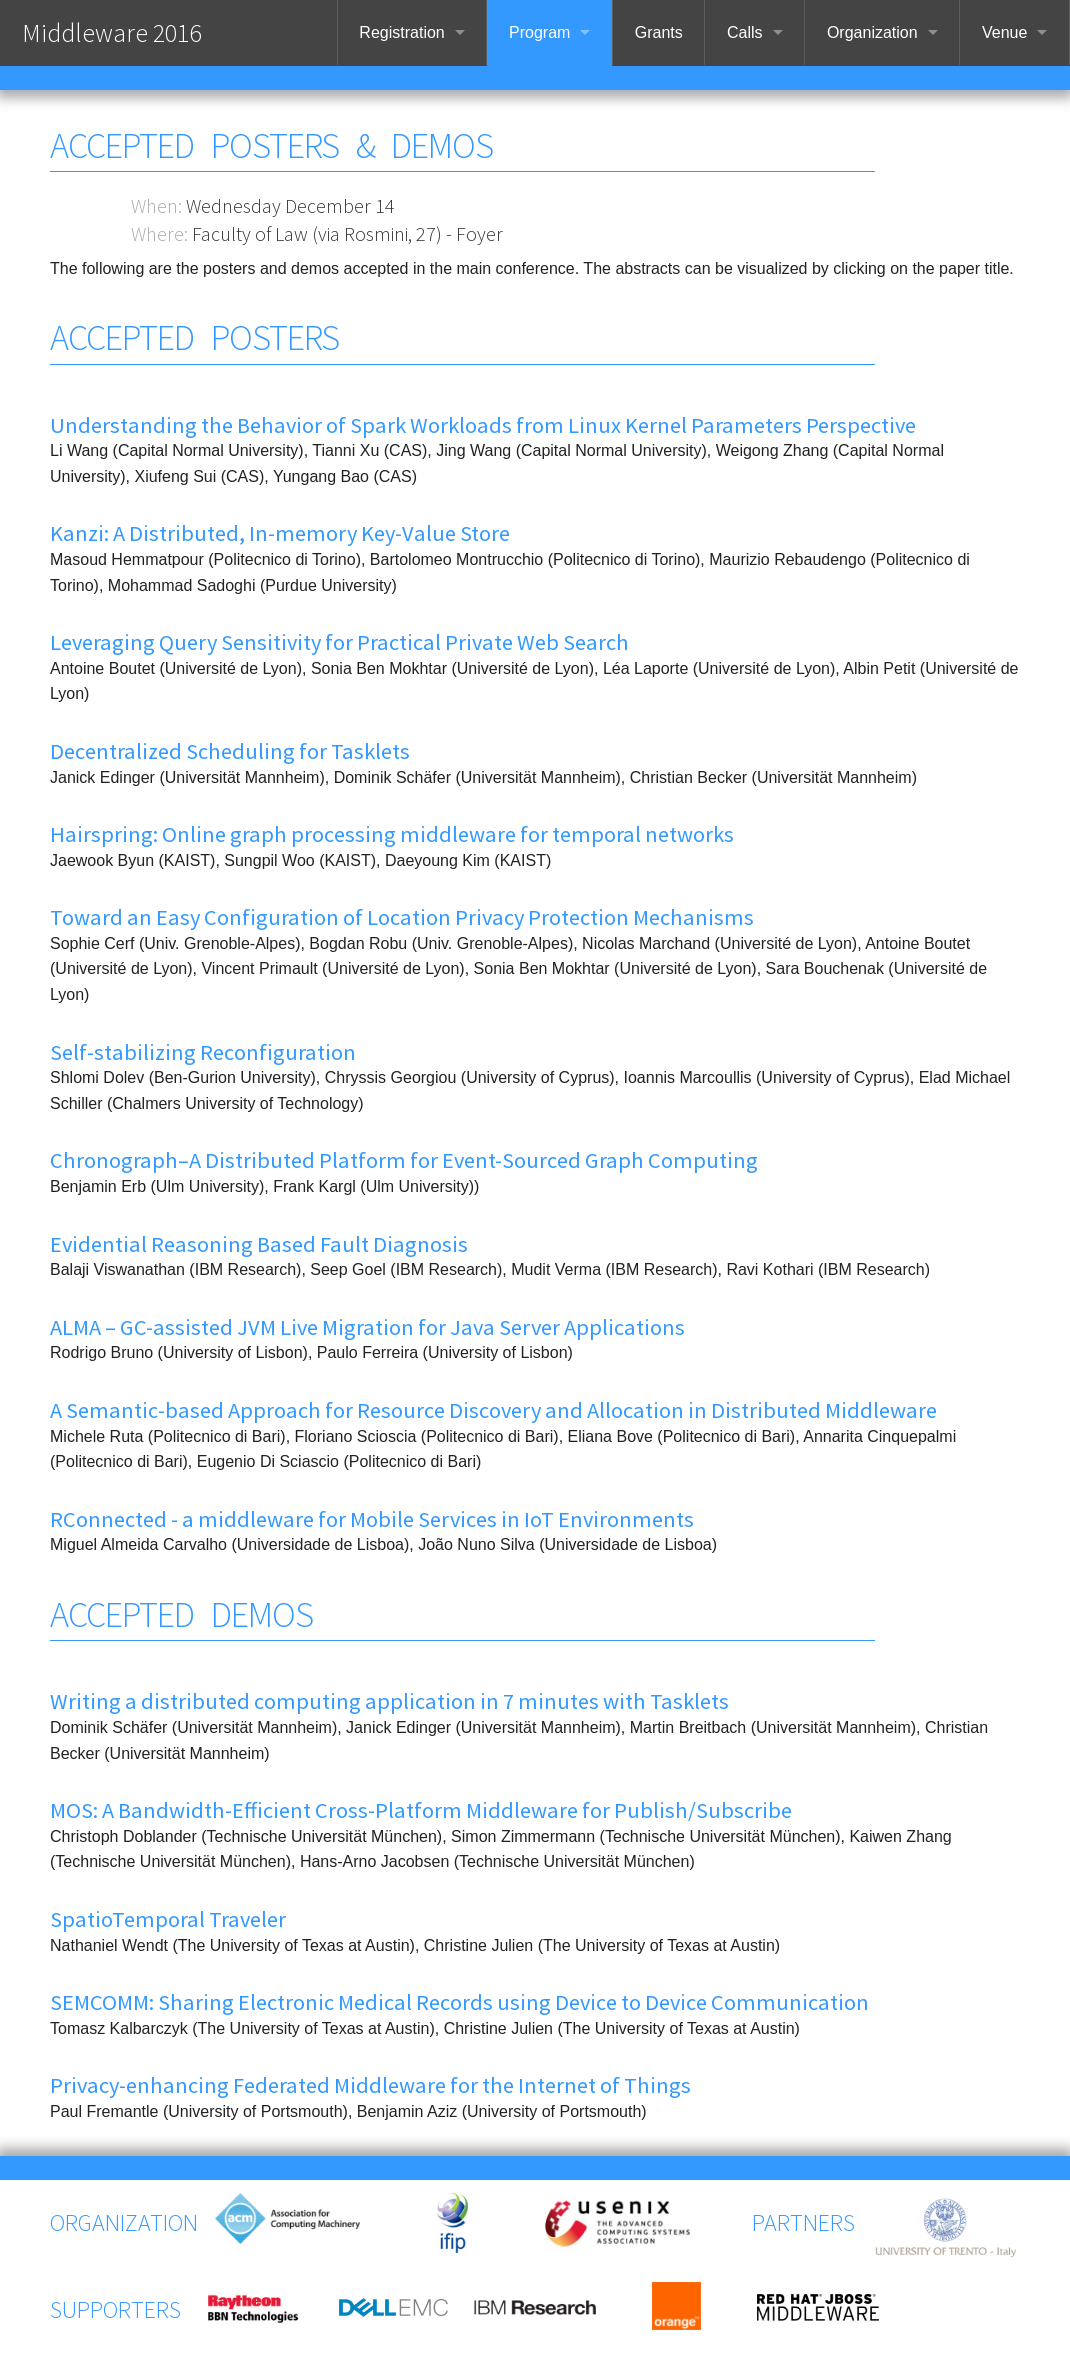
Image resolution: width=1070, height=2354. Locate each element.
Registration (401, 32)
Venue (1004, 32)
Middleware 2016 (111, 32)
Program (539, 32)
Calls (745, 32)
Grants (659, 32)
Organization (872, 32)
